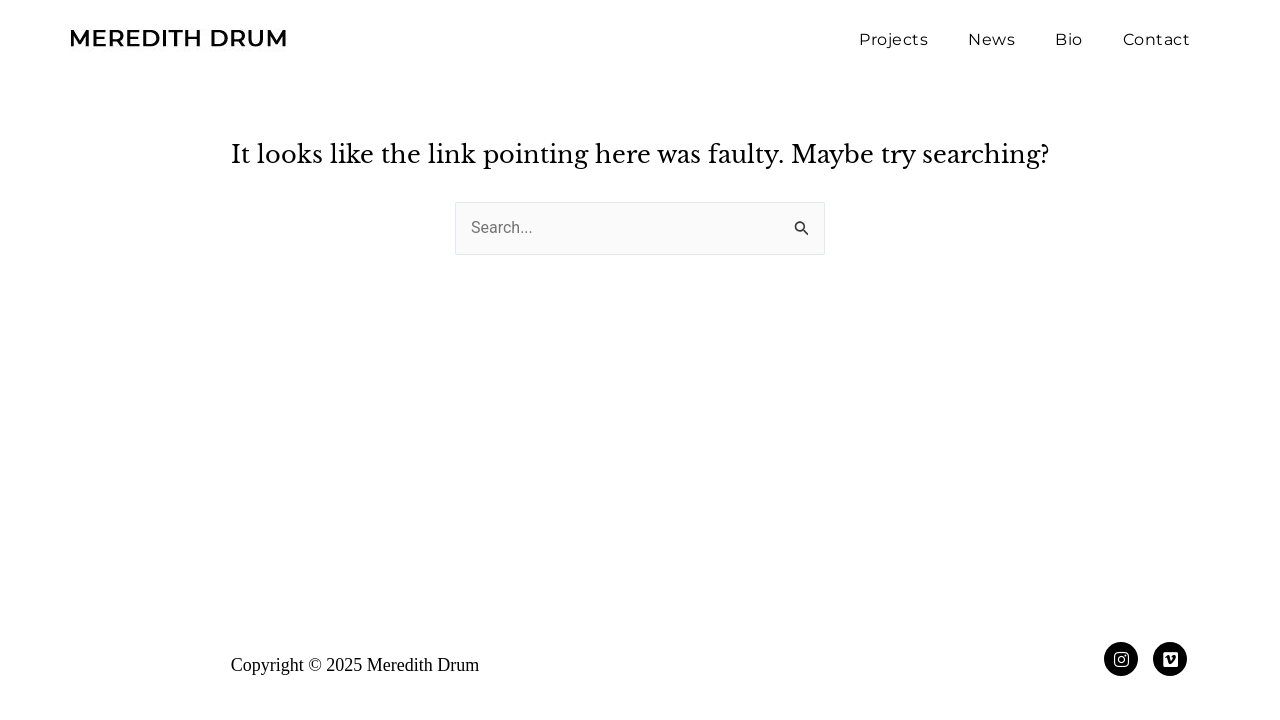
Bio (1069, 39)
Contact (1157, 39)
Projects (893, 39)
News (991, 39)
